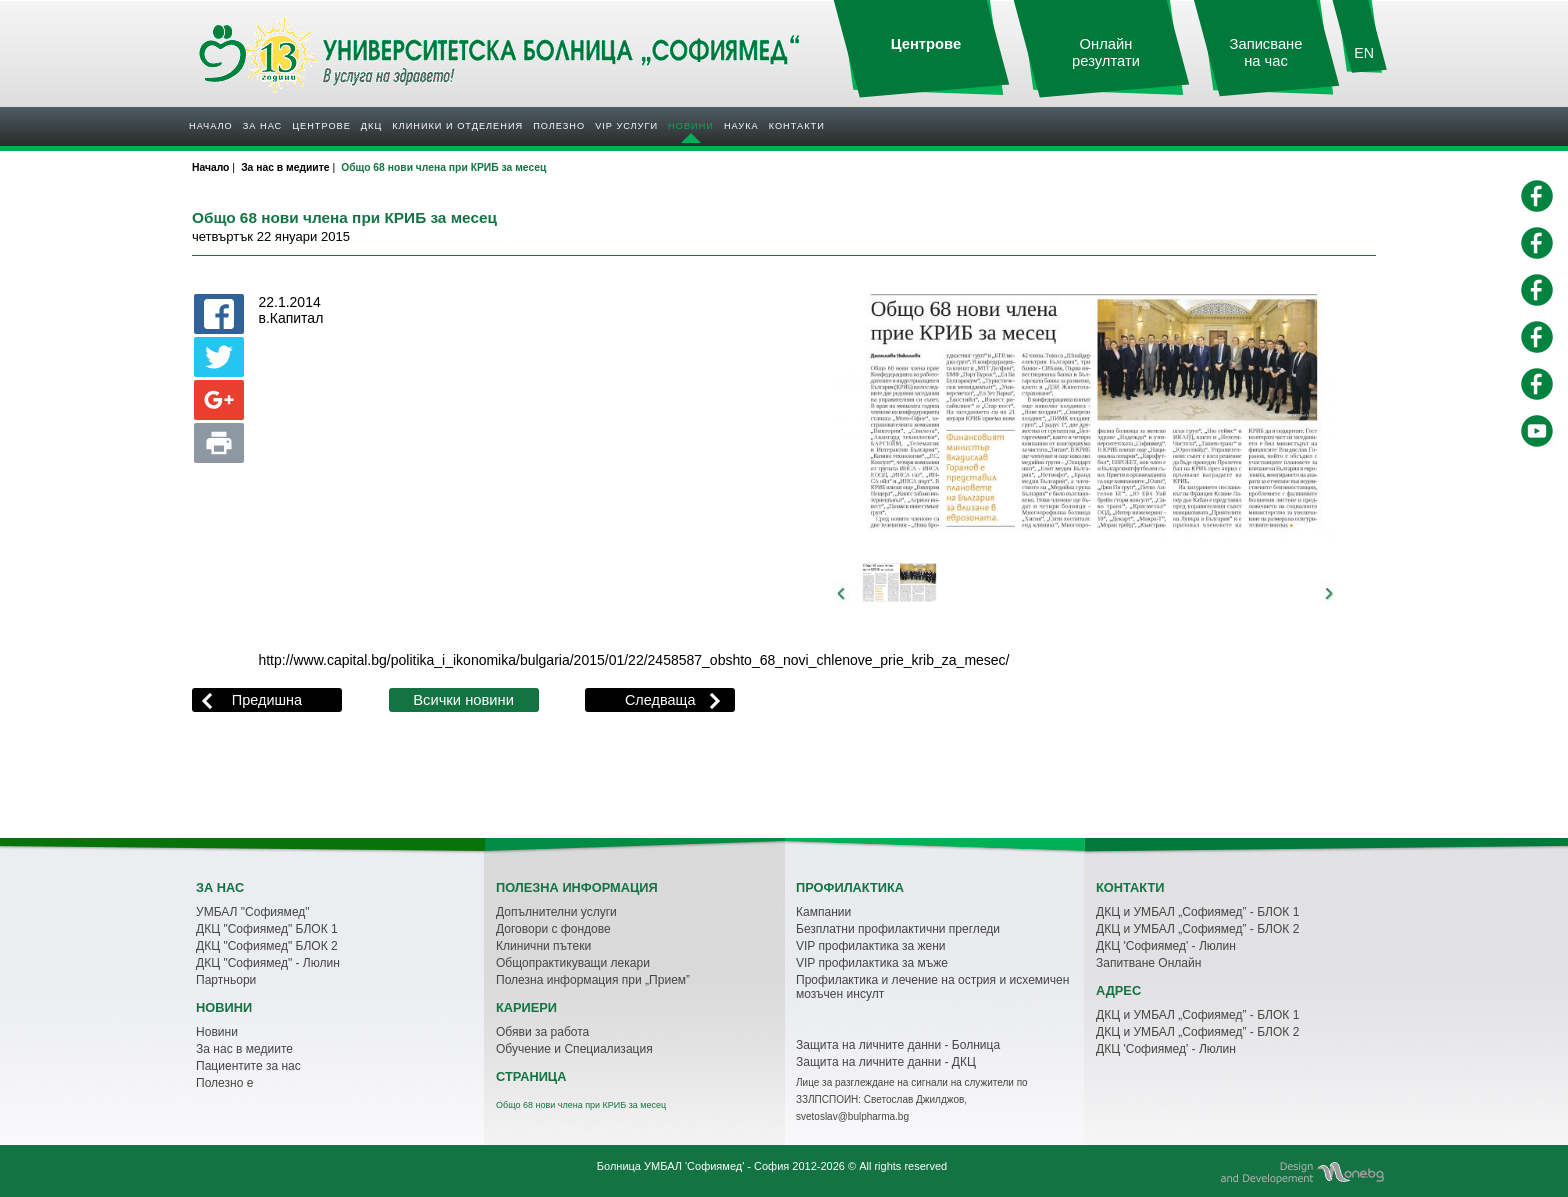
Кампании (823, 912)
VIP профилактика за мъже (872, 963)
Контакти (797, 126)
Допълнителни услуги (556, 912)
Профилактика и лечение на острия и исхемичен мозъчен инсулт (932, 987)
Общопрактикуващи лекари (573, 963)
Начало (211, 126)
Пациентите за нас (248, 1066)
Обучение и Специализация (574, 1049)
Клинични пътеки (543, 946)
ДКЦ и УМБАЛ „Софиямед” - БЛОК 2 (1197, 929)
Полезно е (224, 1083)
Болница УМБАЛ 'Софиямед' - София (693, 1166)
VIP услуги (626, 126)
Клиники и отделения (457, 126)
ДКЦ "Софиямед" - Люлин (268, 963)
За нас (262, 126)
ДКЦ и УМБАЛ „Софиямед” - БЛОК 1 (1197, 912)
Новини (691, 126)
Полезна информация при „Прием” (593, 980)
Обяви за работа (542, 1032)
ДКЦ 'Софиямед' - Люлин (1166, 946)
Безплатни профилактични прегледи (898, 929)
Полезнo (559, 126)
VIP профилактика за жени (871, 946)
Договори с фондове (553, 929)
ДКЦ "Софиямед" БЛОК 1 (267, 929)
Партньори (226, 980)
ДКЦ (371, 126)
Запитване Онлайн (1148, 963)
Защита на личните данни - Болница (898, 1045)
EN (1364, 53)
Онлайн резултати (1106, 52)
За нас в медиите (244, 1049)
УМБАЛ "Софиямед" (253, 912)
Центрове (321, 126)
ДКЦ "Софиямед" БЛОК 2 (267, 946)
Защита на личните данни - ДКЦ (886, 1062)
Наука (741, 126)
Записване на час (1266, 52)
